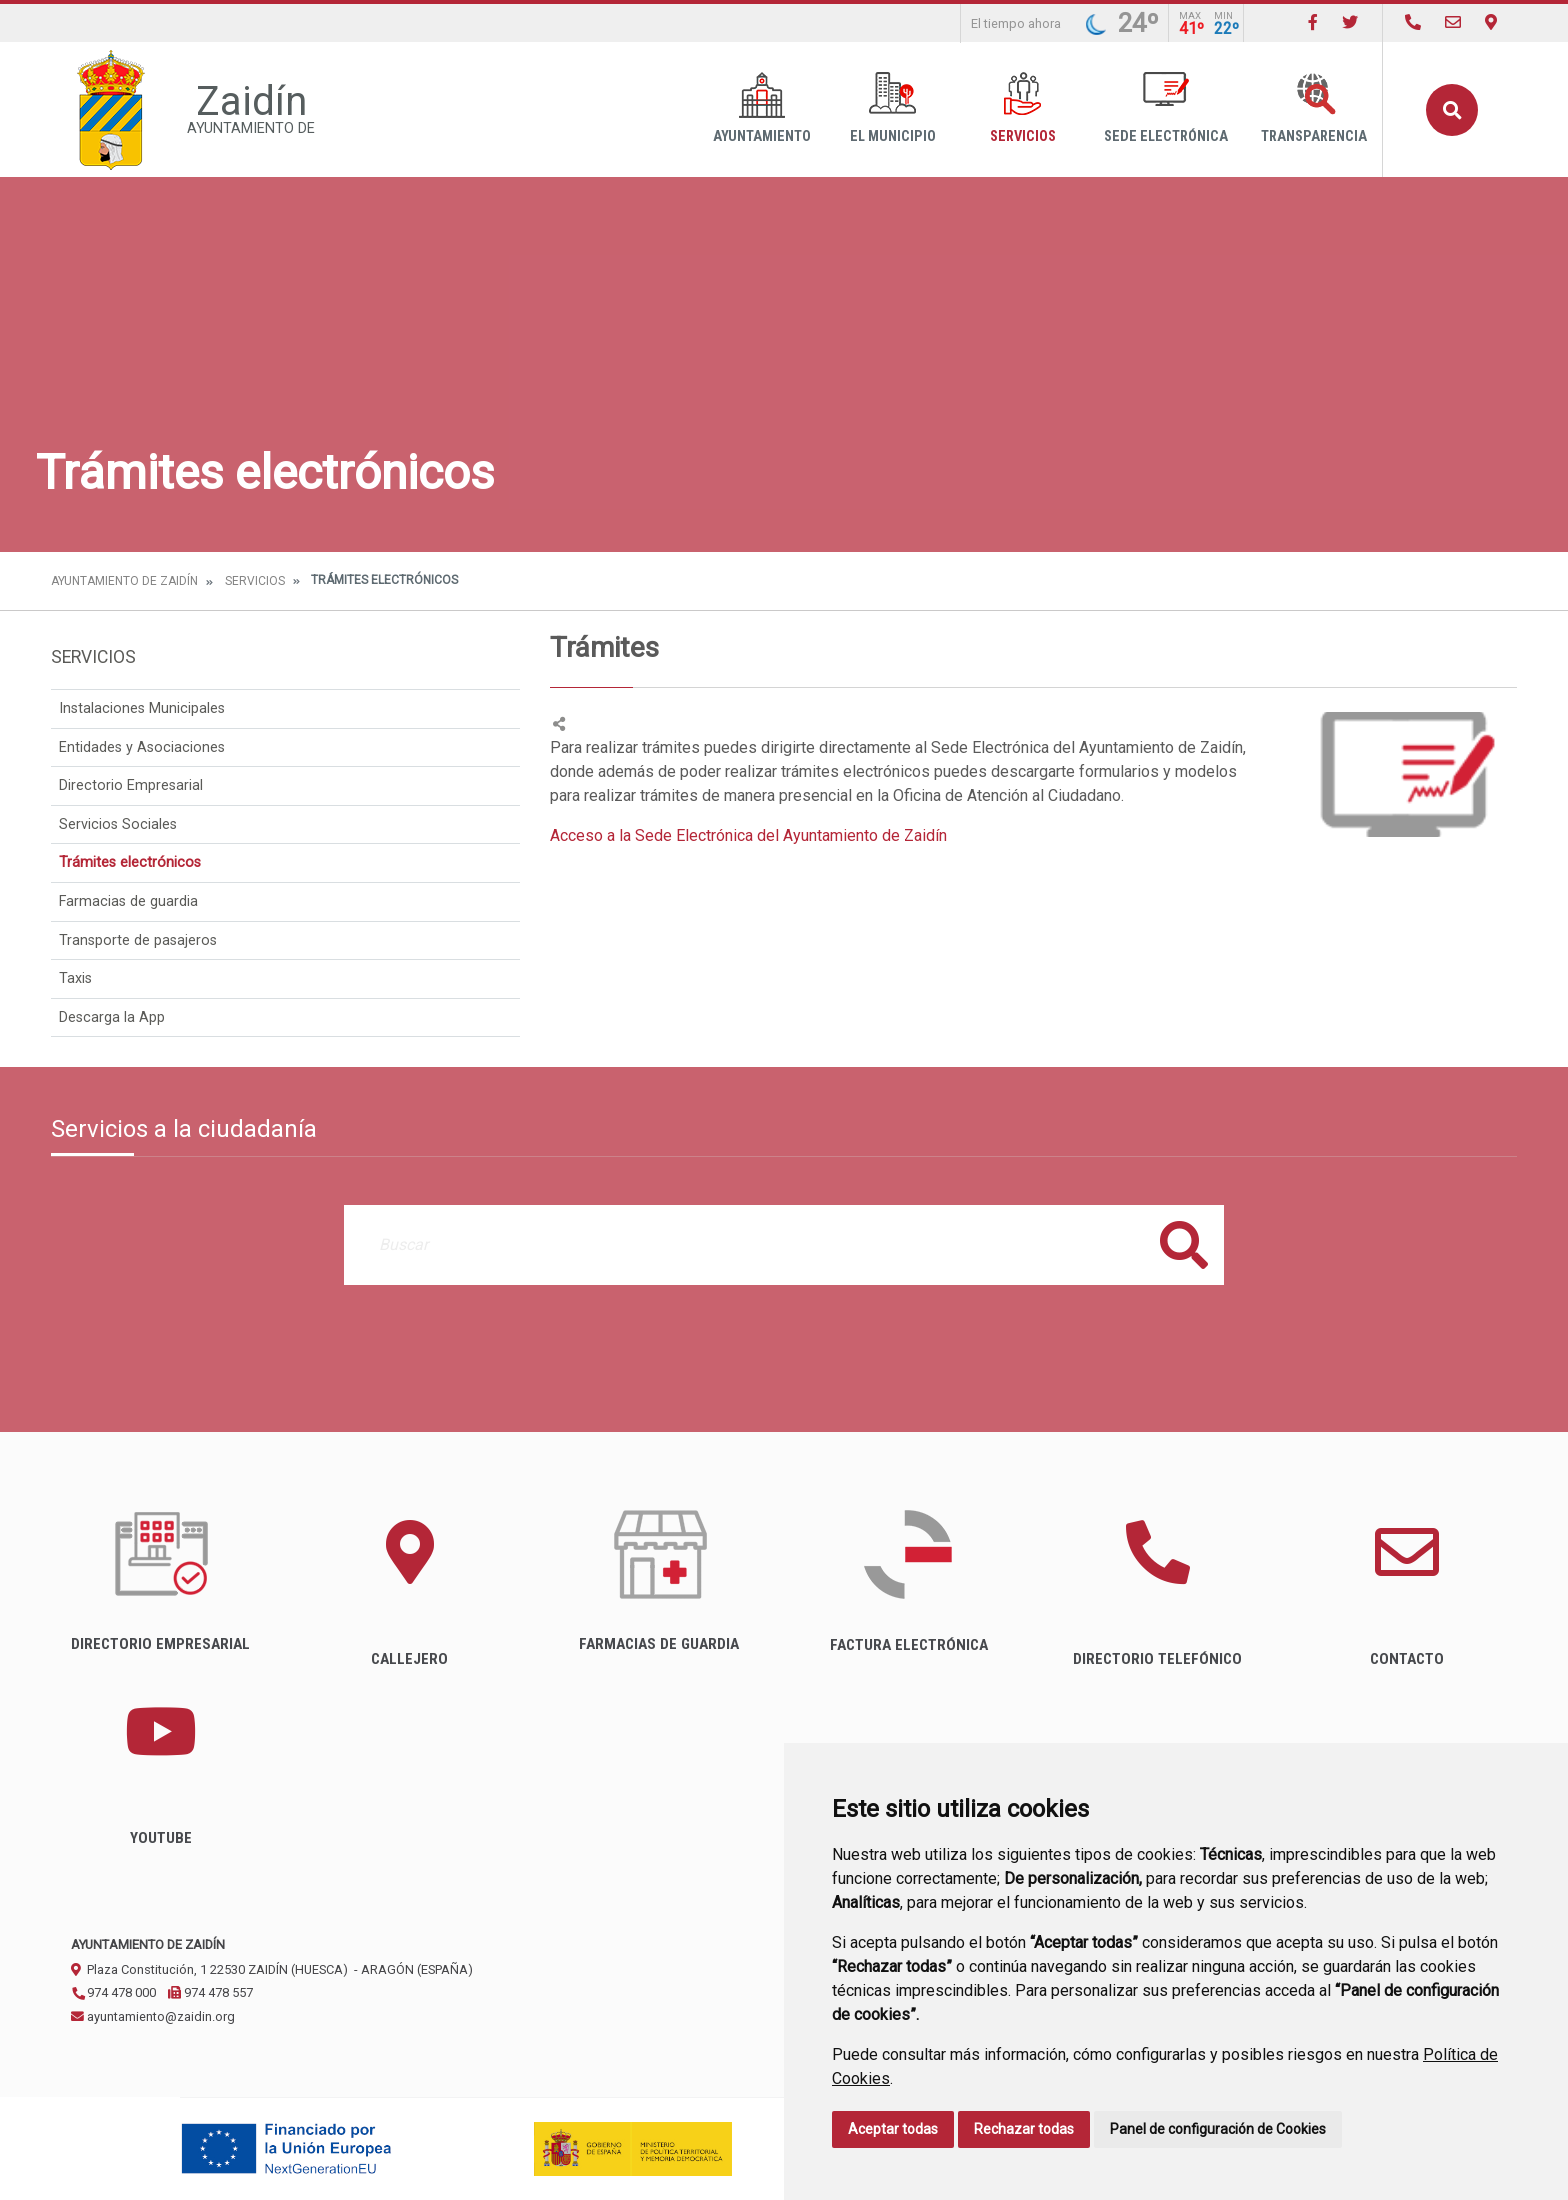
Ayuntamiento (762, 108)
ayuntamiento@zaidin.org (153, 2016)
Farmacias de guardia (128, 901)
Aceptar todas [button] (893, 2129)
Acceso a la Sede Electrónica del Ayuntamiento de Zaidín (748, 835)
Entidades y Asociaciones (142, 747)
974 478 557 (210, 1992)
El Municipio (893, 108)
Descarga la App (112, 1017)
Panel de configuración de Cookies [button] (1218, 2129)
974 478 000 (113, 1992)
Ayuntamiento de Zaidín (124, 581)
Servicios (1023, 108)
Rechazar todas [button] (1024, 2129)
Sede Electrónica (1166, 108)
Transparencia (1314, 108)
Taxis (75, 978)
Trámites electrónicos (130, 862)
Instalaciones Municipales (142, 708)
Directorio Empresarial (131, 785)
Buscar (1452, 110)
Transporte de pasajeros (138, 940)
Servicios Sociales (118, 824)
